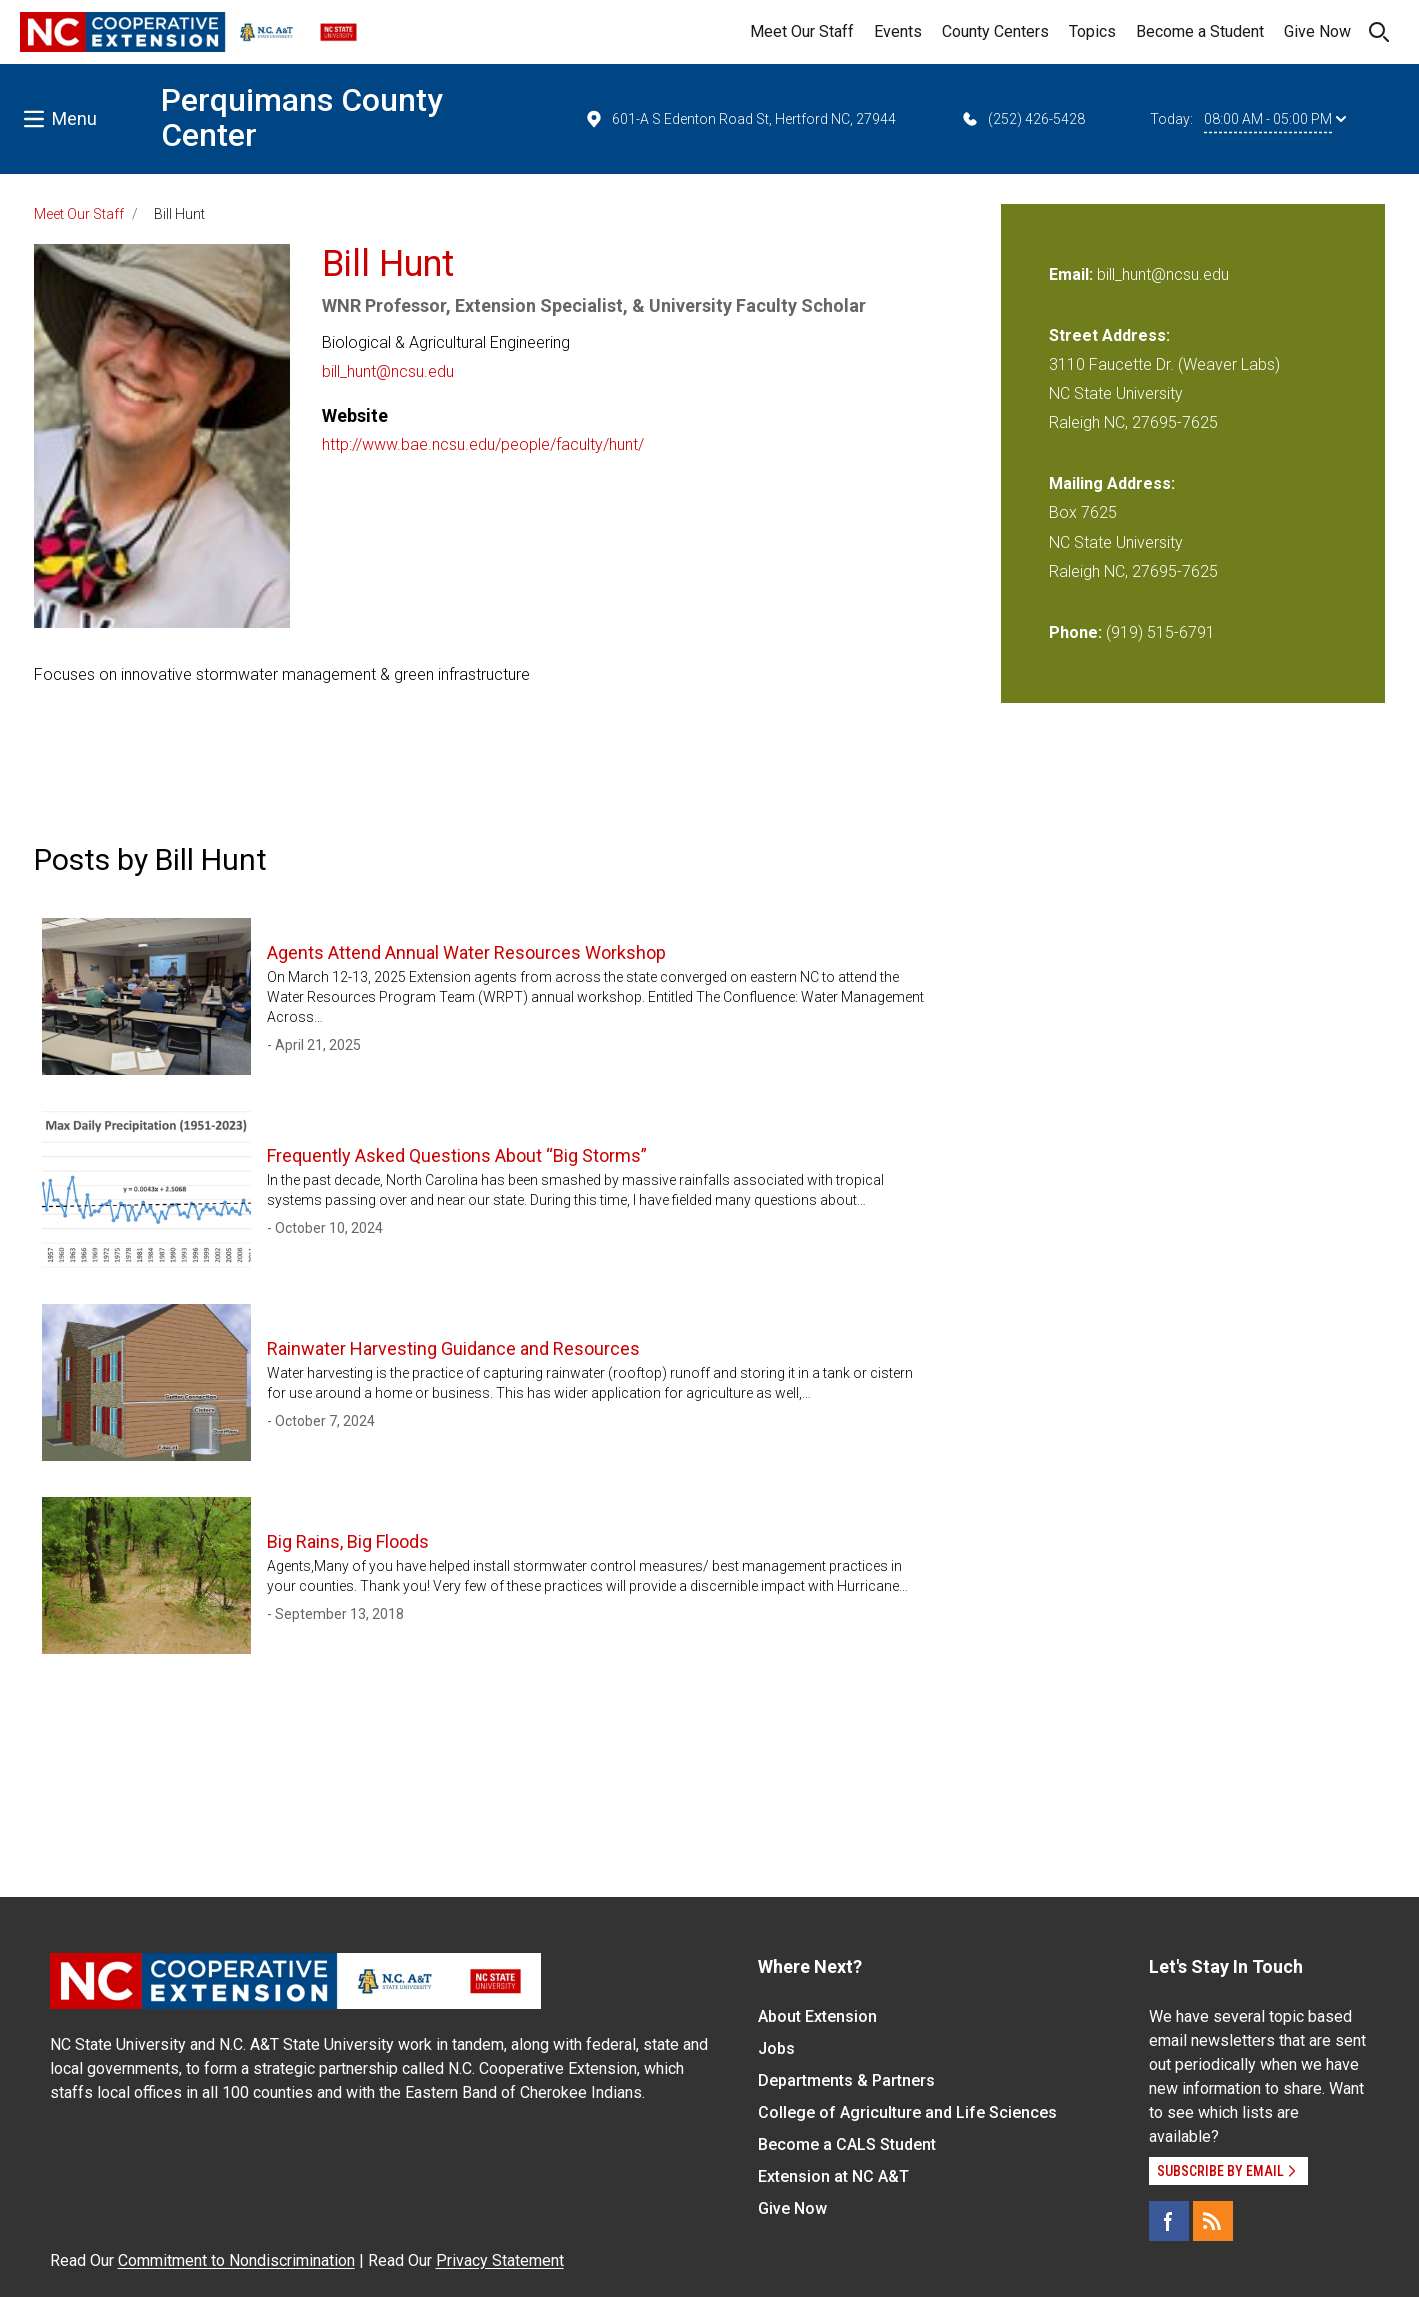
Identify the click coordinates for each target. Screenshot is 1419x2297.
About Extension (817, 2016)
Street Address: (1109, 335)
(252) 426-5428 (1022, 119)
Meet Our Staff (802, 31)
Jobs (776, 2048)
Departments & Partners (846, 2080)
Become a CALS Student (847, 2144)
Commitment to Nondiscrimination (236, 2260)
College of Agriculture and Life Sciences (907, 2112)
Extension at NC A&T (833, 2176)
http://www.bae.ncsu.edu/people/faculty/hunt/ (483, 444)
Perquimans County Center (302, 117)
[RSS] (1213, 2221)
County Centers (995, 31)
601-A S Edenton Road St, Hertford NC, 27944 (740, 119)
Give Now (1317, 31)
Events (898, 31)
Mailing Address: (1112, 483)
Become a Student (1200, 31)
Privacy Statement (500, 2260)
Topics (1092, 31)
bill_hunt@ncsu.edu (388, 371)
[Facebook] (1169, 2221)
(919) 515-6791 (1160, 632)
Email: (1073, 274)
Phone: (1075, 632)
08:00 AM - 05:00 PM (1275, 119)
